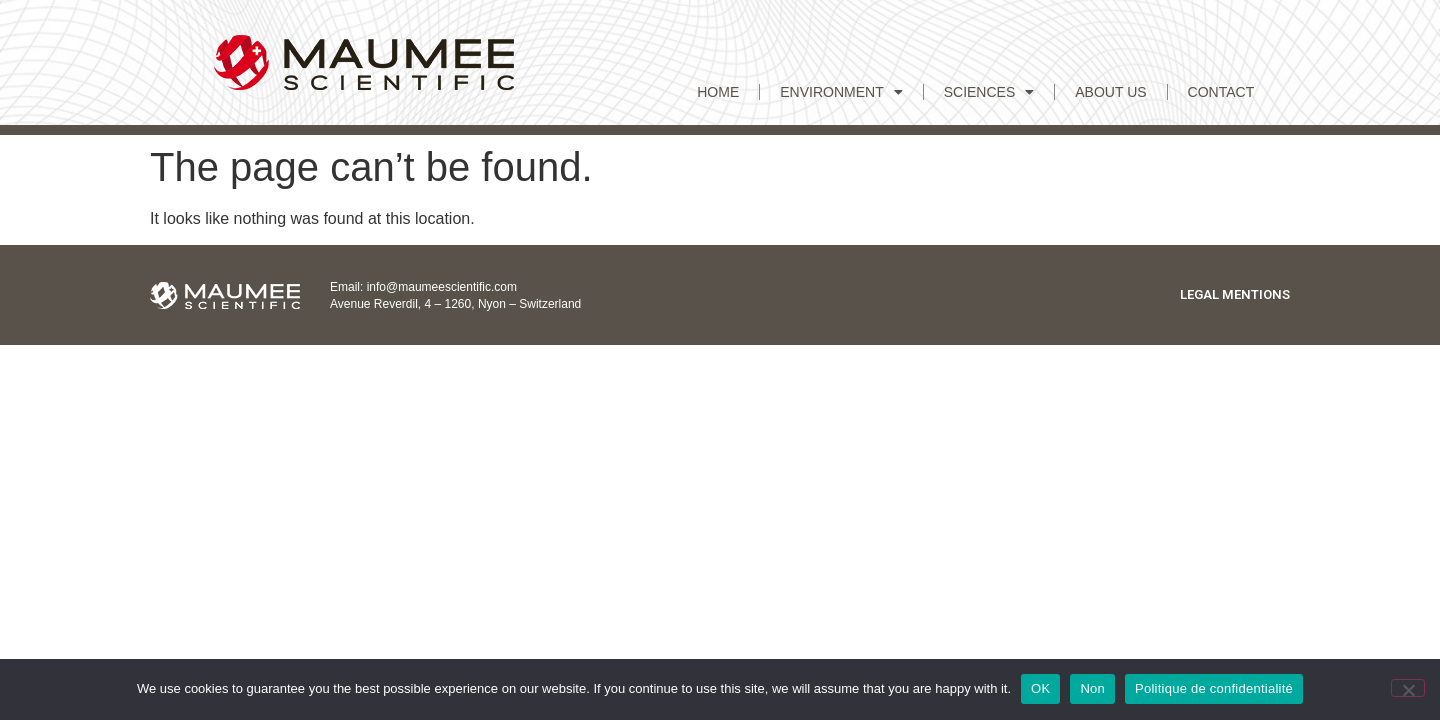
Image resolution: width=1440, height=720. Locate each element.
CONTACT (1221, 92)
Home (718, 92)
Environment (841, 92)
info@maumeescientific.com (442, 287)
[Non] (1408, 688)
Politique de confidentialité (1214, 688)
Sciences (989, 92)
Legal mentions (1235, 294)
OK (1040, 688)
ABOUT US (1110, 92)
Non (1092, 688)
